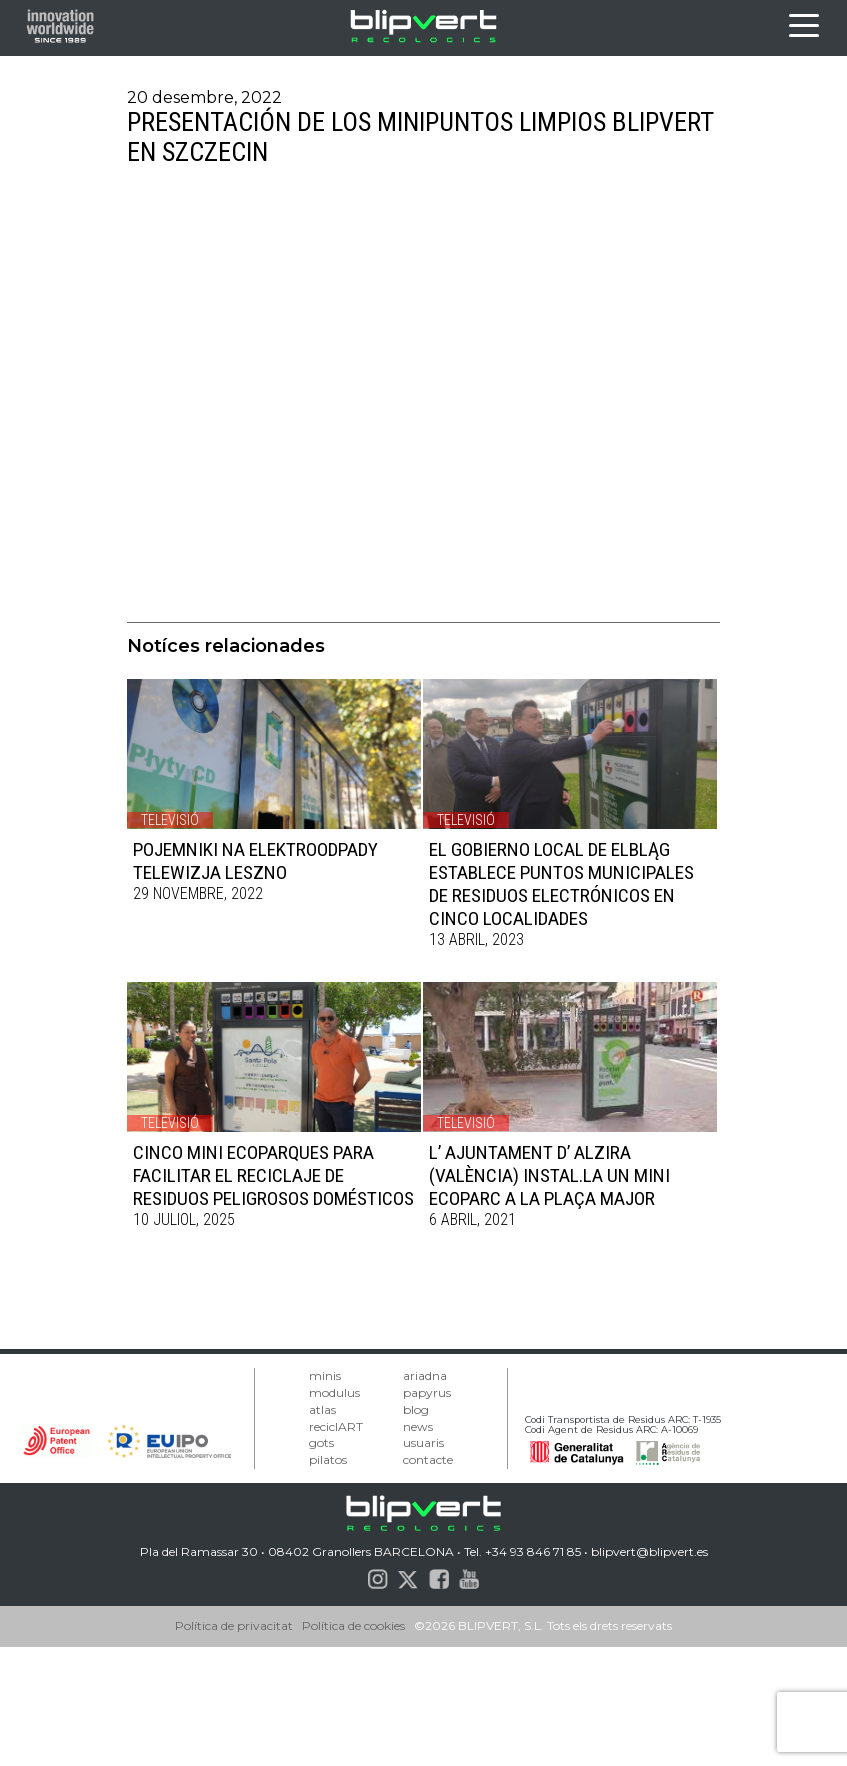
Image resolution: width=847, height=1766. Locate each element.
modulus (334, 1392)
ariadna (425, 1375)
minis (325, 1375)
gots (321, 1442)
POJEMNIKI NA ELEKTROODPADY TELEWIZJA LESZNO (255, 861)
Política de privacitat (234, 1625)
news (418, 1426)
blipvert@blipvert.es (649, 1551)
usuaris (423, 1442)
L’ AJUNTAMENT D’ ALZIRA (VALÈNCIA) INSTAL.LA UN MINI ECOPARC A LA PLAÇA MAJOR (549, 1175)
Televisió (170, 820)
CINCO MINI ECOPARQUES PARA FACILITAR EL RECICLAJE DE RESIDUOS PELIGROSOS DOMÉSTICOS (273, 1175)
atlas (322, 1409)
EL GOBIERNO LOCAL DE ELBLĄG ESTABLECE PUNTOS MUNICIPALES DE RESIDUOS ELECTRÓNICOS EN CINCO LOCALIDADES (561, 884)
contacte (428, 1459)
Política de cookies (353, 1625)
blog (416, 1409)
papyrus (427, 1392)
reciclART (336, 1426)
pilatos (328, 1459)
